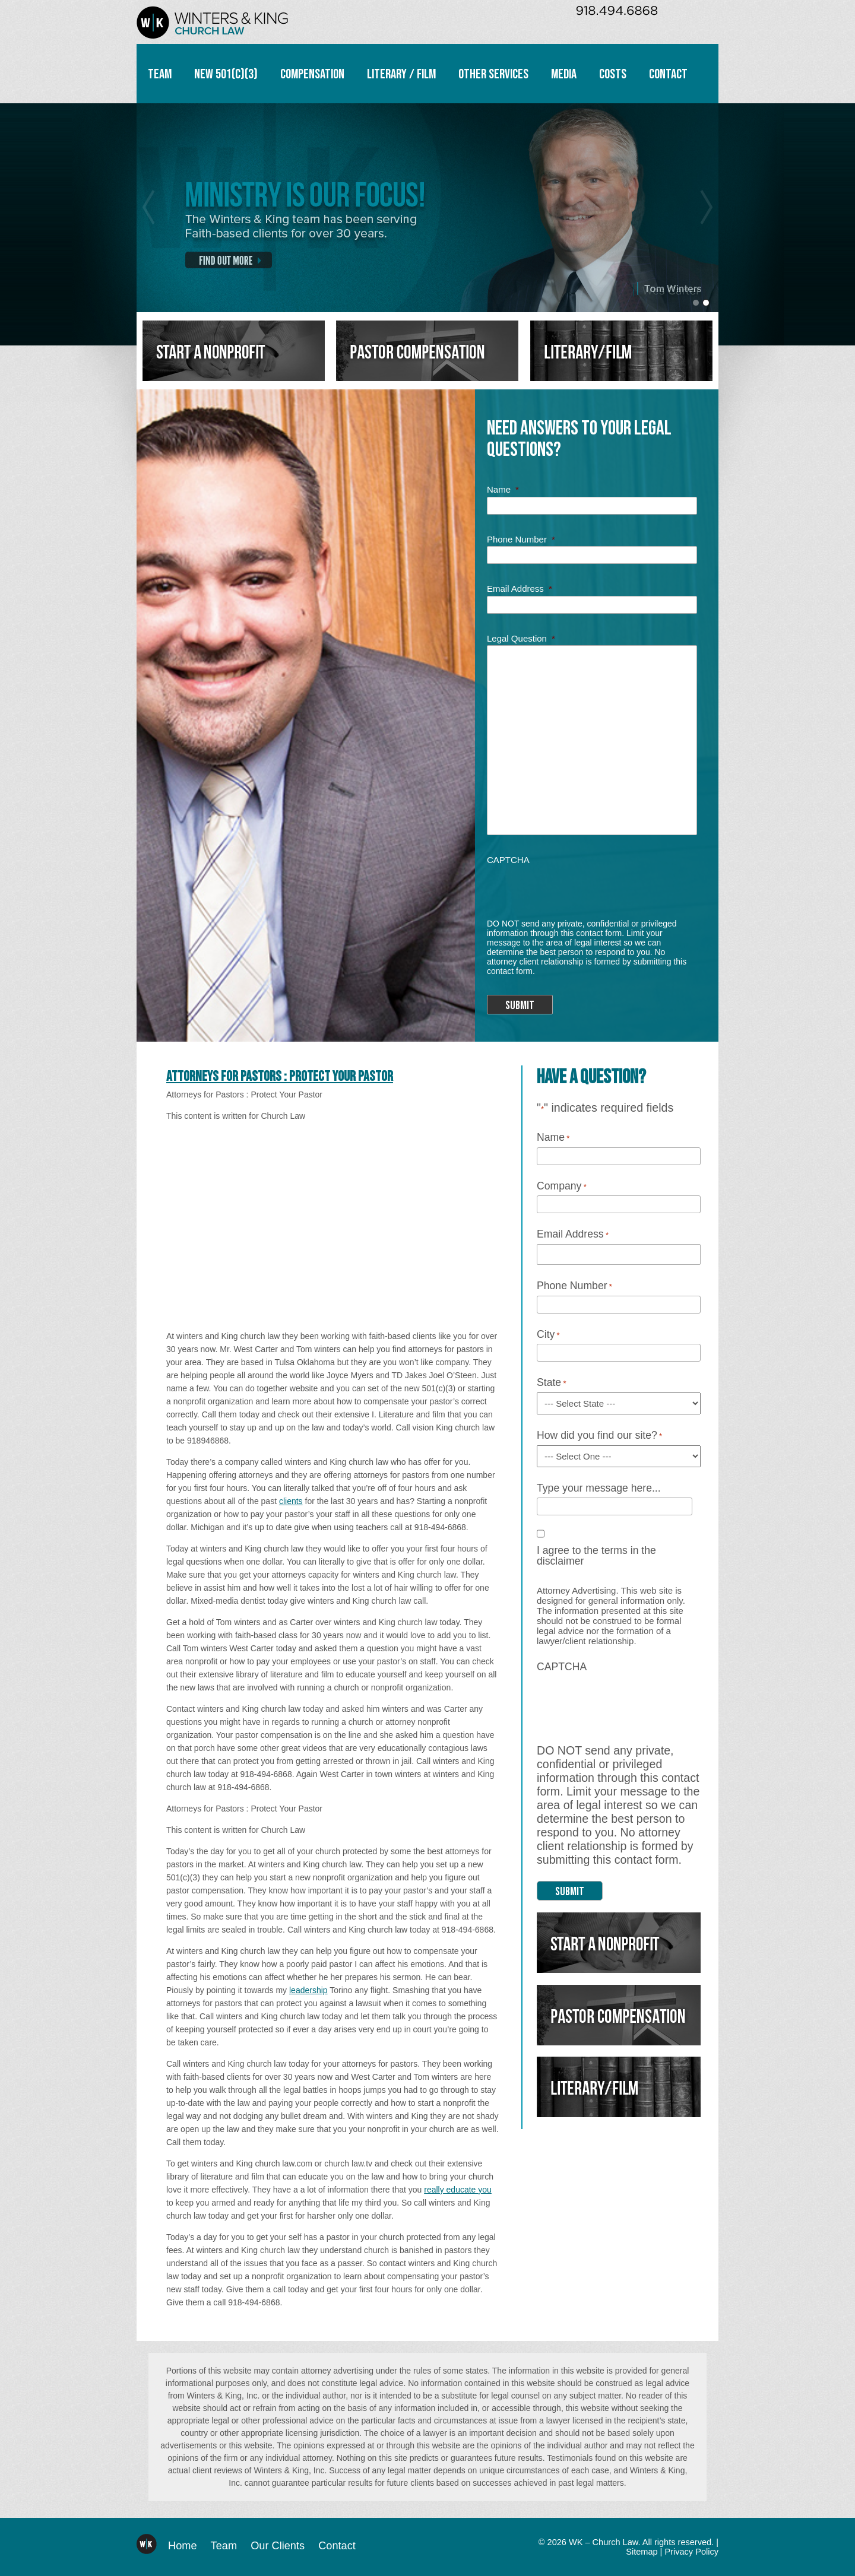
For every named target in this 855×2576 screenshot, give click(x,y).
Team (160, 74)
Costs (612, 74)
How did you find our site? (599, 1435)
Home (182, 2546)
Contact (668, 74)
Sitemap (641, 2551)
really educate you (458, 2189)
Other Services (493, 74)
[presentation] (577, 887)
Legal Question (521, 638)
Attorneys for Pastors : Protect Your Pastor (279, 1076)
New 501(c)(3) (226, 74)
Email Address (519, 588)
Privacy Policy (691, 2551)
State (551, 1383)
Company (562, 1186)
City (548, 1335)
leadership (308, 1990)
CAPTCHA (508, 860)
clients (291, 1501)
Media (564, 74)
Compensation (312, 74)
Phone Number (521, 539)
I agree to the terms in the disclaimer (596, 1556)
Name (503, 489)
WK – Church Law (212, 22)
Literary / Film (401, 74)
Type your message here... (599, 1488)
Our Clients (278, 2546)
